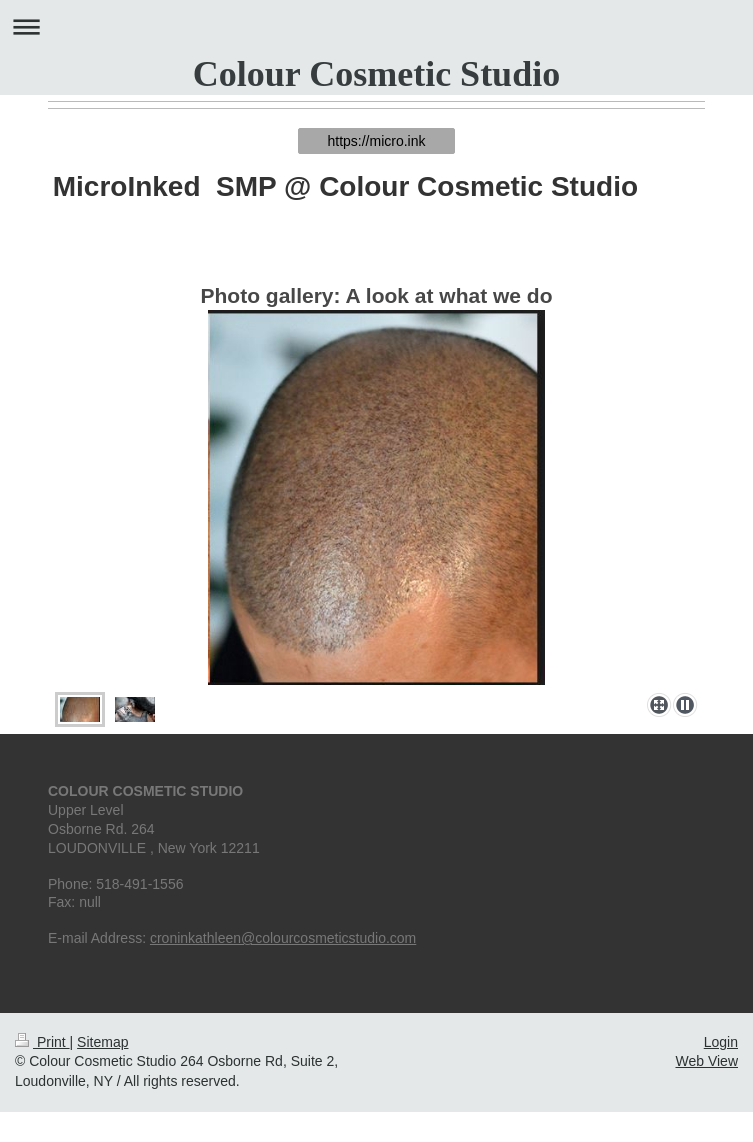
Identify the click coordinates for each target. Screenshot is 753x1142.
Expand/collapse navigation (376, 26)
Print (42, 1042)
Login (721, 1042)
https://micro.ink (376, 141)
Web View (706, 1061)
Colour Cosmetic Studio (376, 74)
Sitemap (102, 1042)
